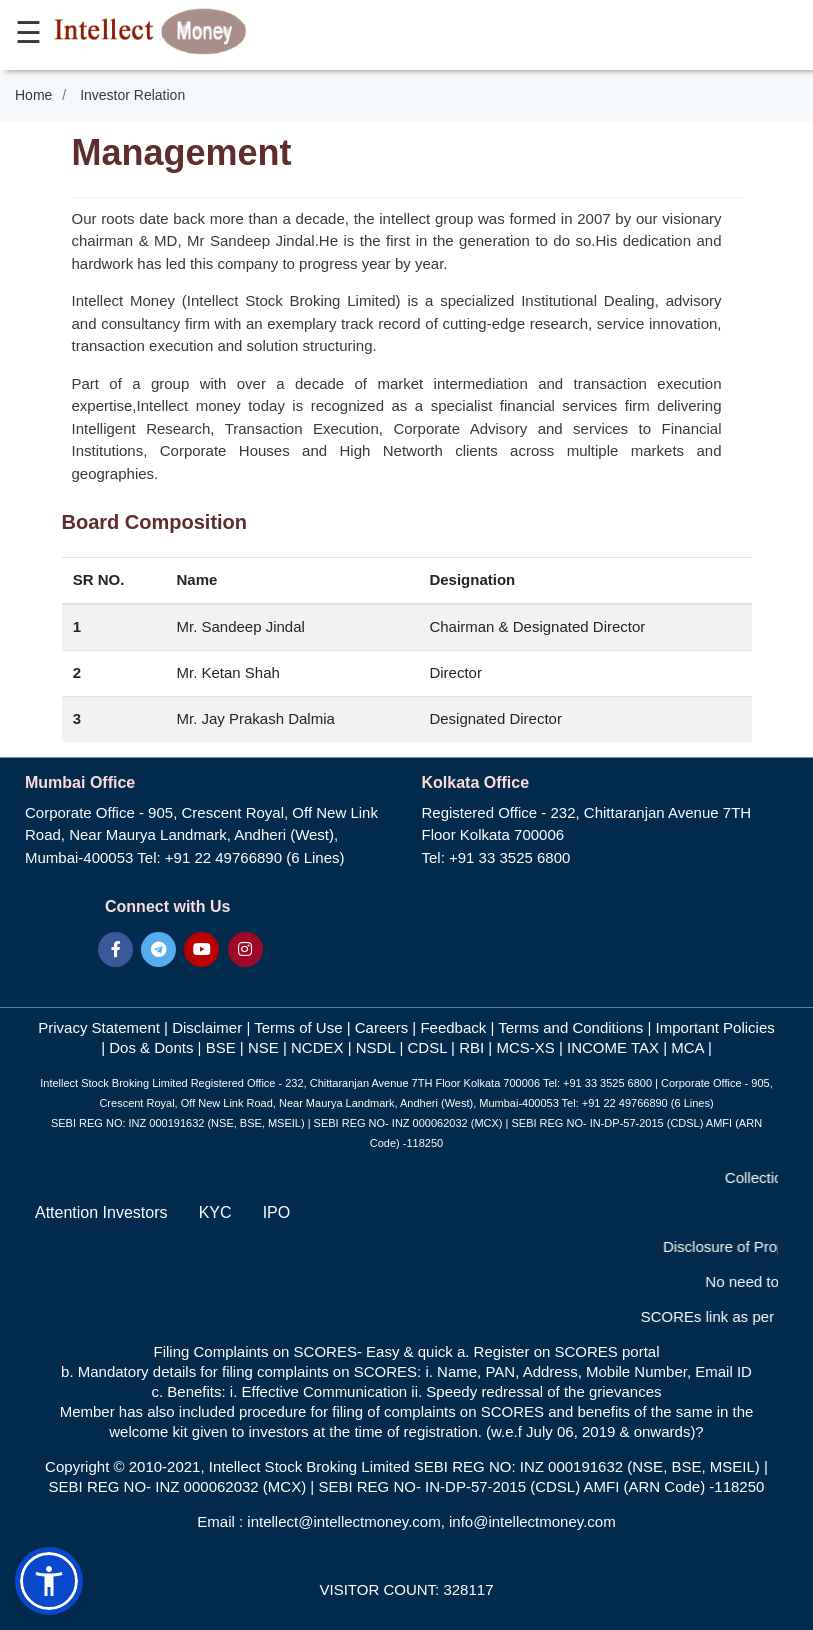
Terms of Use (300, 1027)
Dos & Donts (151, 1047)
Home (33, 95)
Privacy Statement (101, 1027)
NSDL (375, 1047)
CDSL (429, 1047)
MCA (687, 1047)
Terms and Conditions (572, 1027)
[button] (49, 1581)
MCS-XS (527, 1047)
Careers (381, 1027)
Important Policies (715, 1027)
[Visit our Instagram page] (245, 949)
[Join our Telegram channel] (158, 949)
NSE (265, 1047)
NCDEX (315, 1047)
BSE (219, 1047)
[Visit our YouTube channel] (201, 949)
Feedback (453, 1027)
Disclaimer (209, 1027)
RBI (471, 1047)
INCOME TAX (613, 1047)
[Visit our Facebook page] (115, 949)
